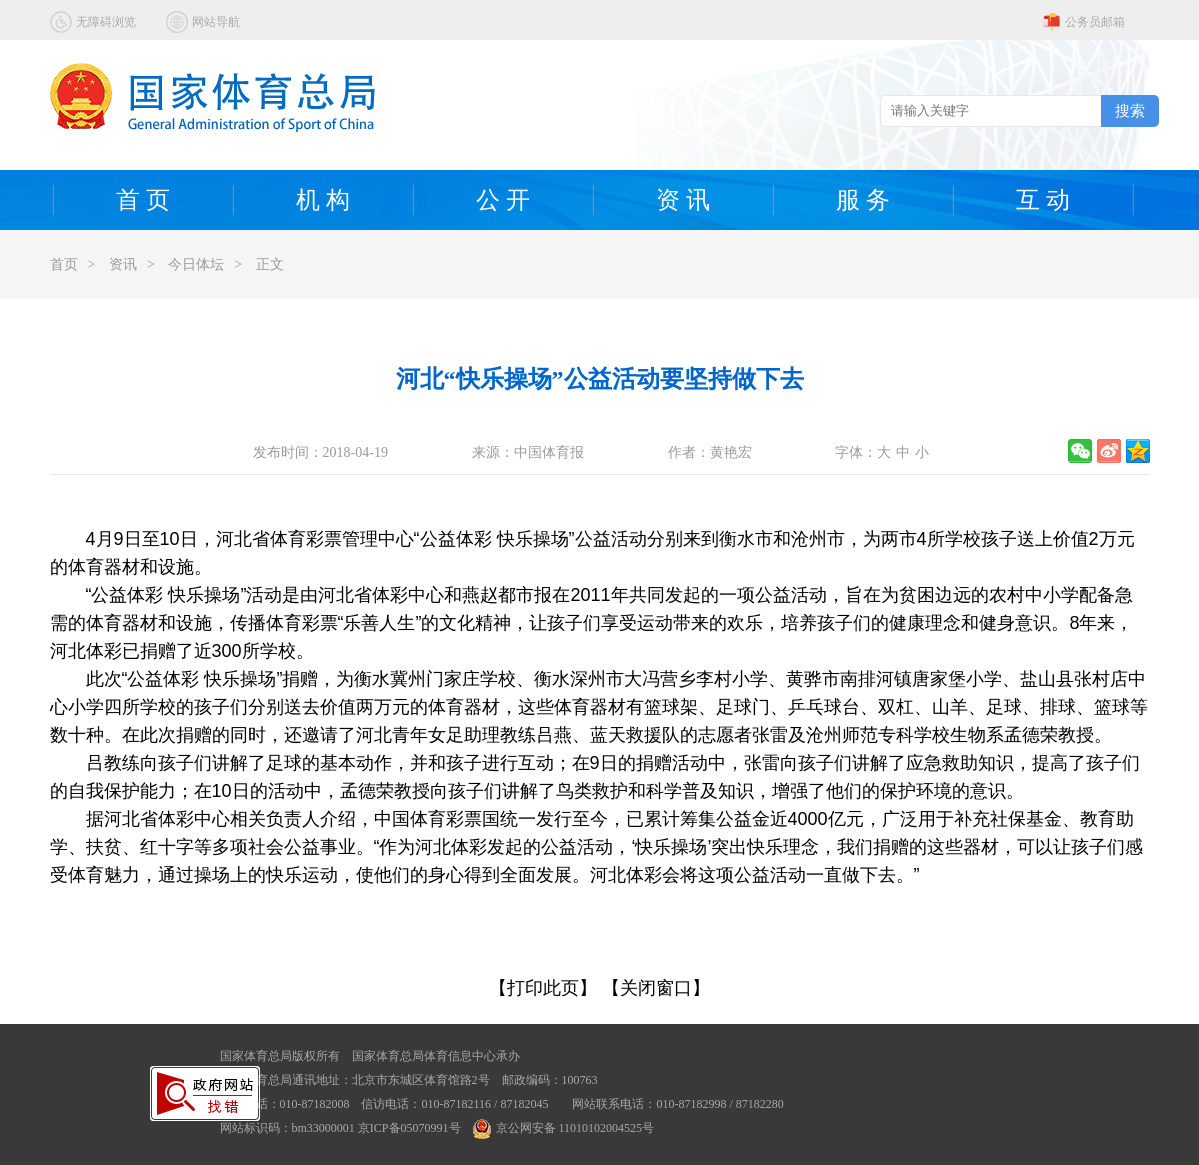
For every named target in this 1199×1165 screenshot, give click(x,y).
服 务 (863, 200)
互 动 (1043, 200)
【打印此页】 (543, 988)
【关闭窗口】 (656, 988)
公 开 (503, 200)
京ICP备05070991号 (409, 1128)
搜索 (1130, 110)
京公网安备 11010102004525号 (564, 1128)
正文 (270, 264)
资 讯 (683, 200)
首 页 (143, 200)
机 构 (323, 200)
